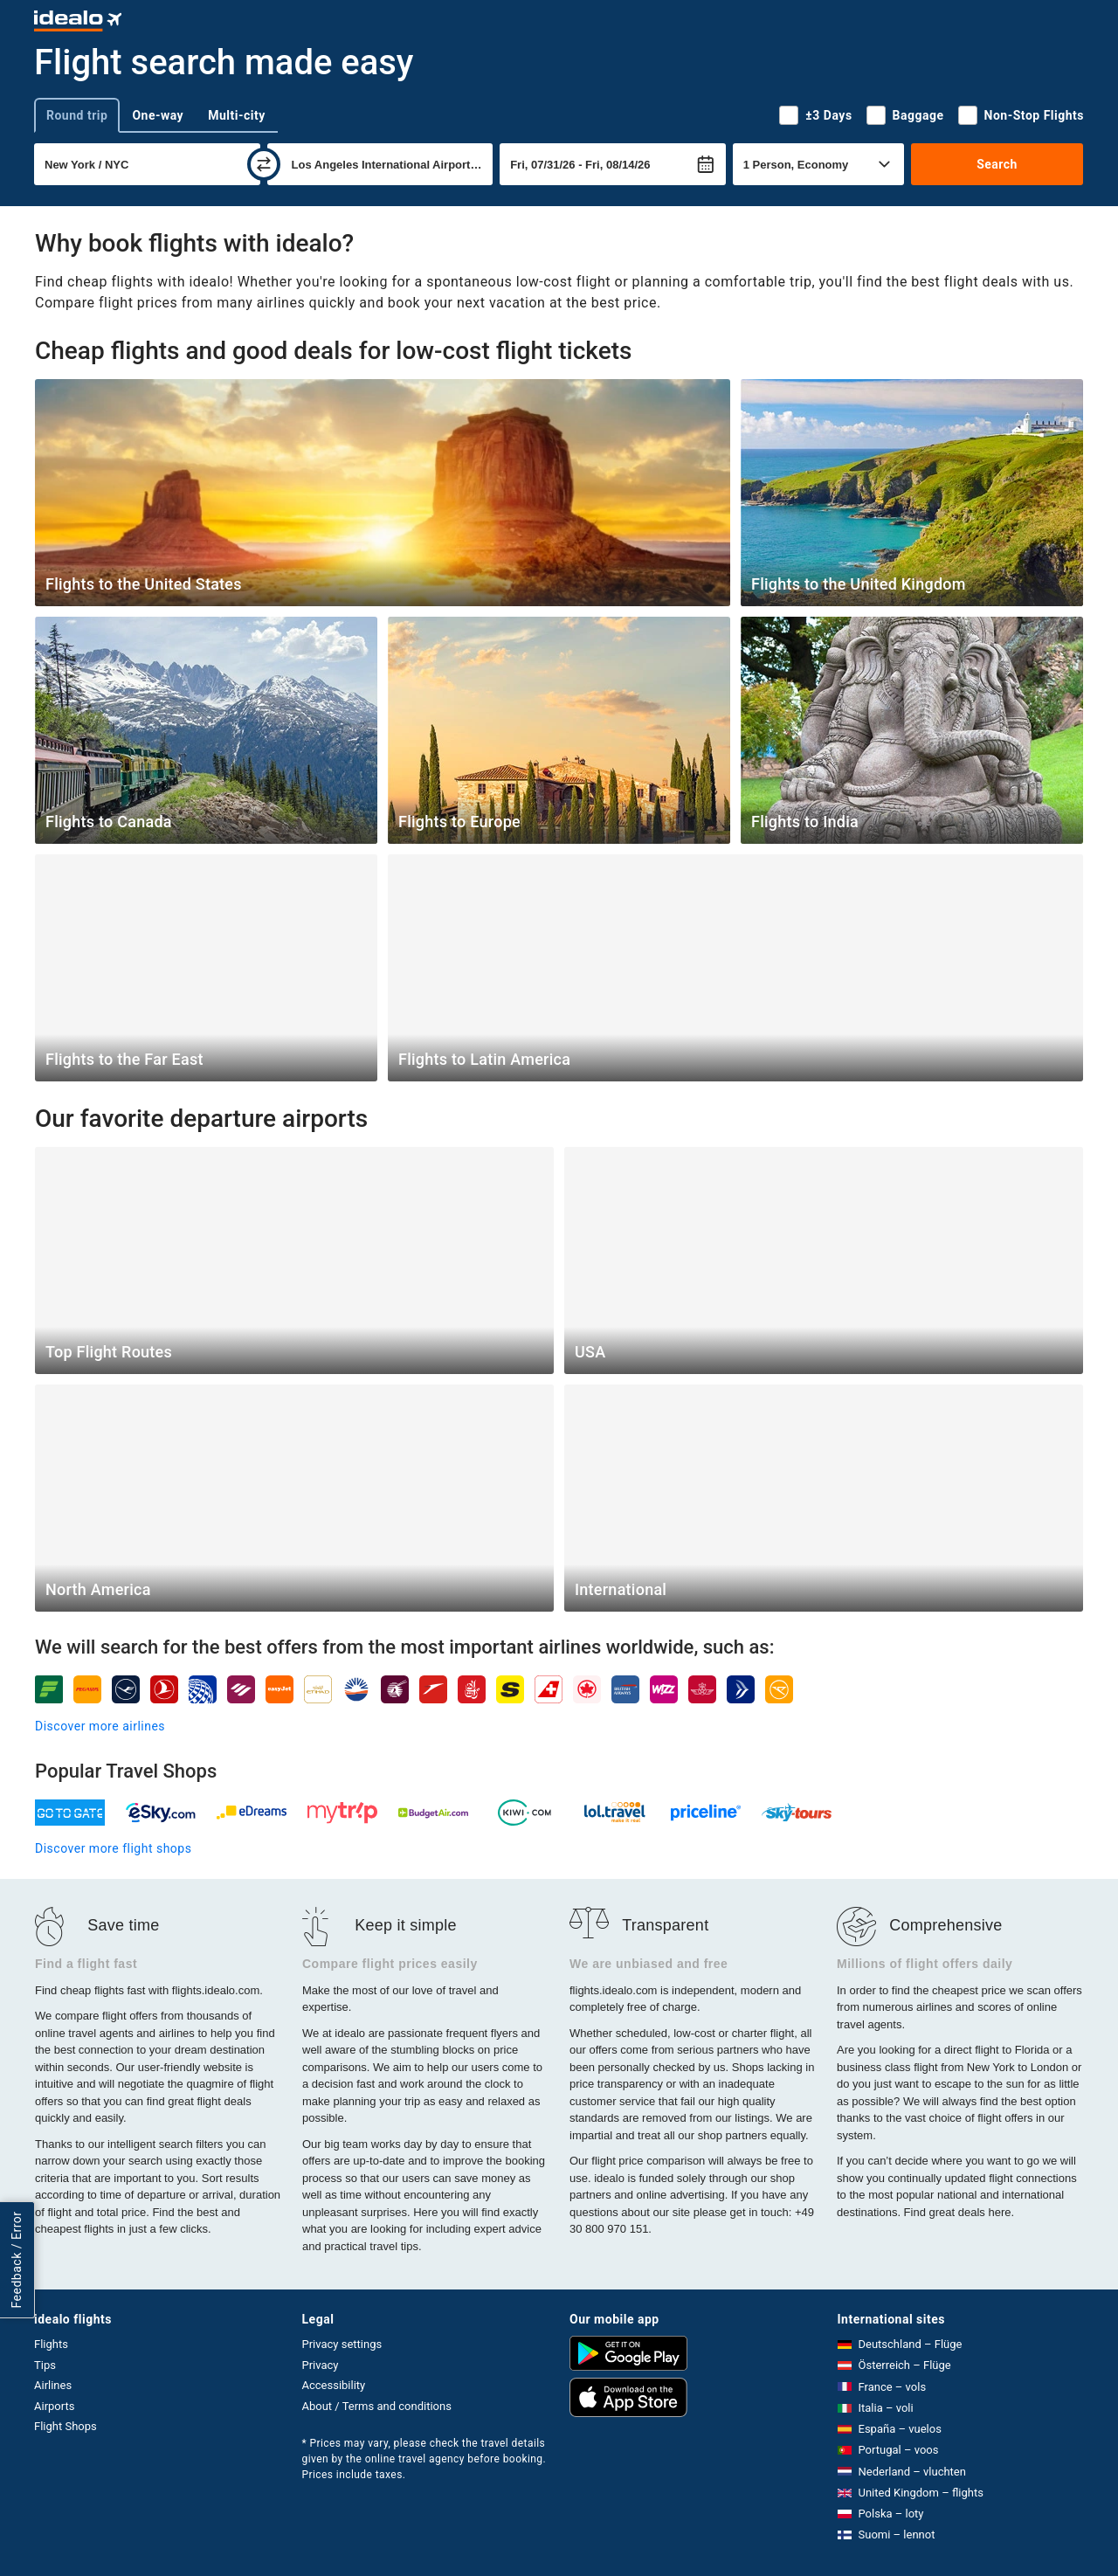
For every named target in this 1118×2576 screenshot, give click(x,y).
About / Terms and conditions (377, 2406)
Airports (54, 2406)
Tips (45, 2365)
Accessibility (334, 2385)
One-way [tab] (157, 115)
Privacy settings (342, 2344)
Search (997, 164)
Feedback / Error (17, 2260)
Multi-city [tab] (237, 115)
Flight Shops (65, 2426)
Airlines (53, 2385)
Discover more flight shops (113, 1848)
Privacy (320, 2365)
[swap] (263, 164)
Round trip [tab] (76, 115)
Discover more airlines (100, 1726)
